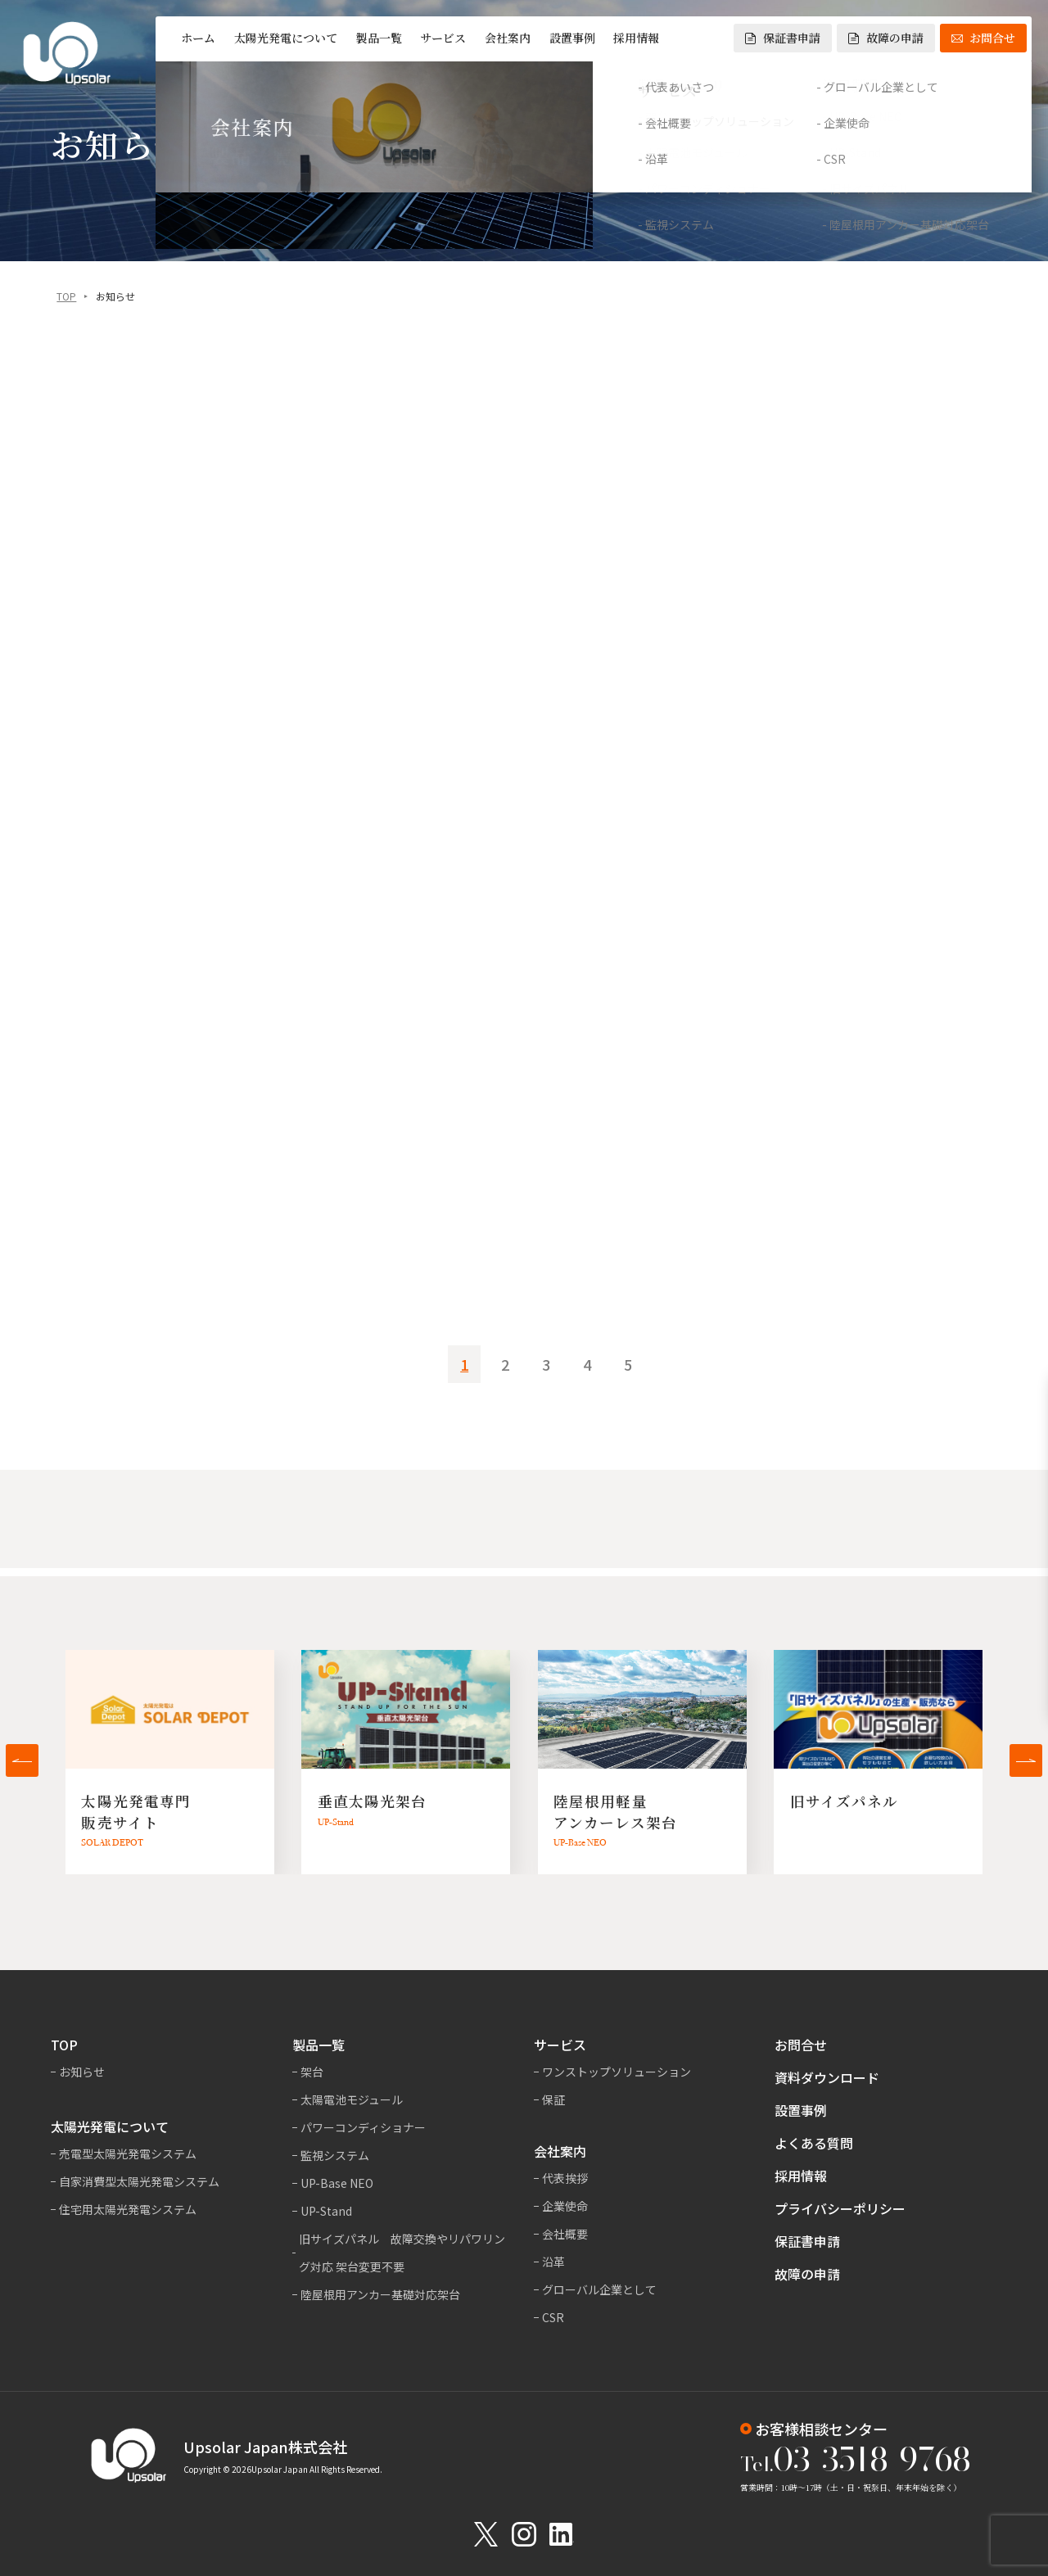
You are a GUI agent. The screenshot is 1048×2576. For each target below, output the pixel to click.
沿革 (553, 2261)
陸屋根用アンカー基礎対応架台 (380, 2294)
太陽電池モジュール (351, 2099)
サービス (443, 37)
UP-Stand (326, 2211)
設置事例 (572, 37)
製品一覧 (379, 37)
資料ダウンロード (827, 2077)
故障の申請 (886, 37)
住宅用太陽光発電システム (127, 2209)
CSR (553, 2317)
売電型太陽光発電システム (127, 2153)
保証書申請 (782, 37)
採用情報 (636, 37)
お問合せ (983, 37)
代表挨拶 (565, 2178)
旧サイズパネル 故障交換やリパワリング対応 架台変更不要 (402, 2252)
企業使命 (565, 2206)
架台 (311, 2071)
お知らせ (82, 2071)
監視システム (334, 2155)
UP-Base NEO (336, 2183)
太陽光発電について (285, 37)
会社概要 (565, 2234)
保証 (553, 2099)
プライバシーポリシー (840, 2208)
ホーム (198, 37)
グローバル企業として (599, 2289)
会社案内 (508, 37)
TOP (66, 298)
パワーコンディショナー (363, 2127)
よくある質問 (814, 2143)
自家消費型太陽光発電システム (139, 2181)
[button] (22, 1760)
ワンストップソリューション (616, 2071)
